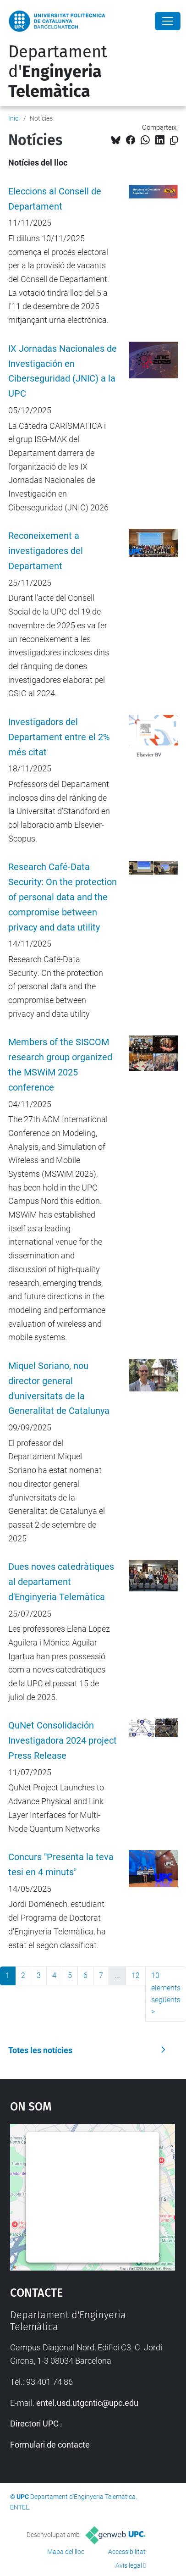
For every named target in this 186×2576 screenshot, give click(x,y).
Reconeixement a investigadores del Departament (45, 551)
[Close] (168, 21)
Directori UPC (34, 2423)
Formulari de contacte (50, 2444)
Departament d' (57, 71)
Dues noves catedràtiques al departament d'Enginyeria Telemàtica (61, 1582)
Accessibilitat (127, 2551)
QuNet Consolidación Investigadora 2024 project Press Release (62, 1740)
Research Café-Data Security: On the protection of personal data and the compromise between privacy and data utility (62, 897)
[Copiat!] (174, 140)
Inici (14, 118)
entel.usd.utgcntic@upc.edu (87, 2403)
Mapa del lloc (65, 2551)
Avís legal (128, 2565)
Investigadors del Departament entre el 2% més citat (59, 737)
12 (135, 1975)
